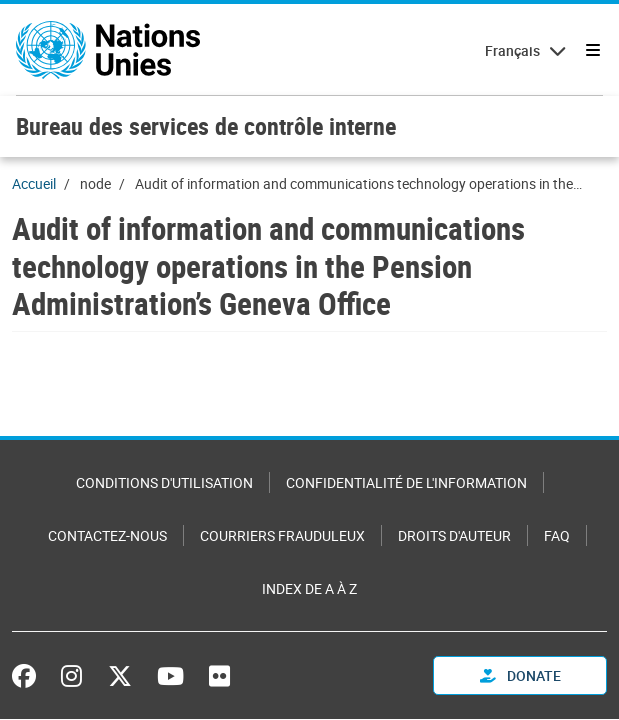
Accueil (34, 183)
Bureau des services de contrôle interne (206, 126)
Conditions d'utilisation (164, 482)
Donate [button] (520, 675)
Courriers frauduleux (282, 535)
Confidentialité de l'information (406, 482)
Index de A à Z (309, 588)
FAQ (557, 535)
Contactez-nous (107, 535)
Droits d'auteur (454, 535)
